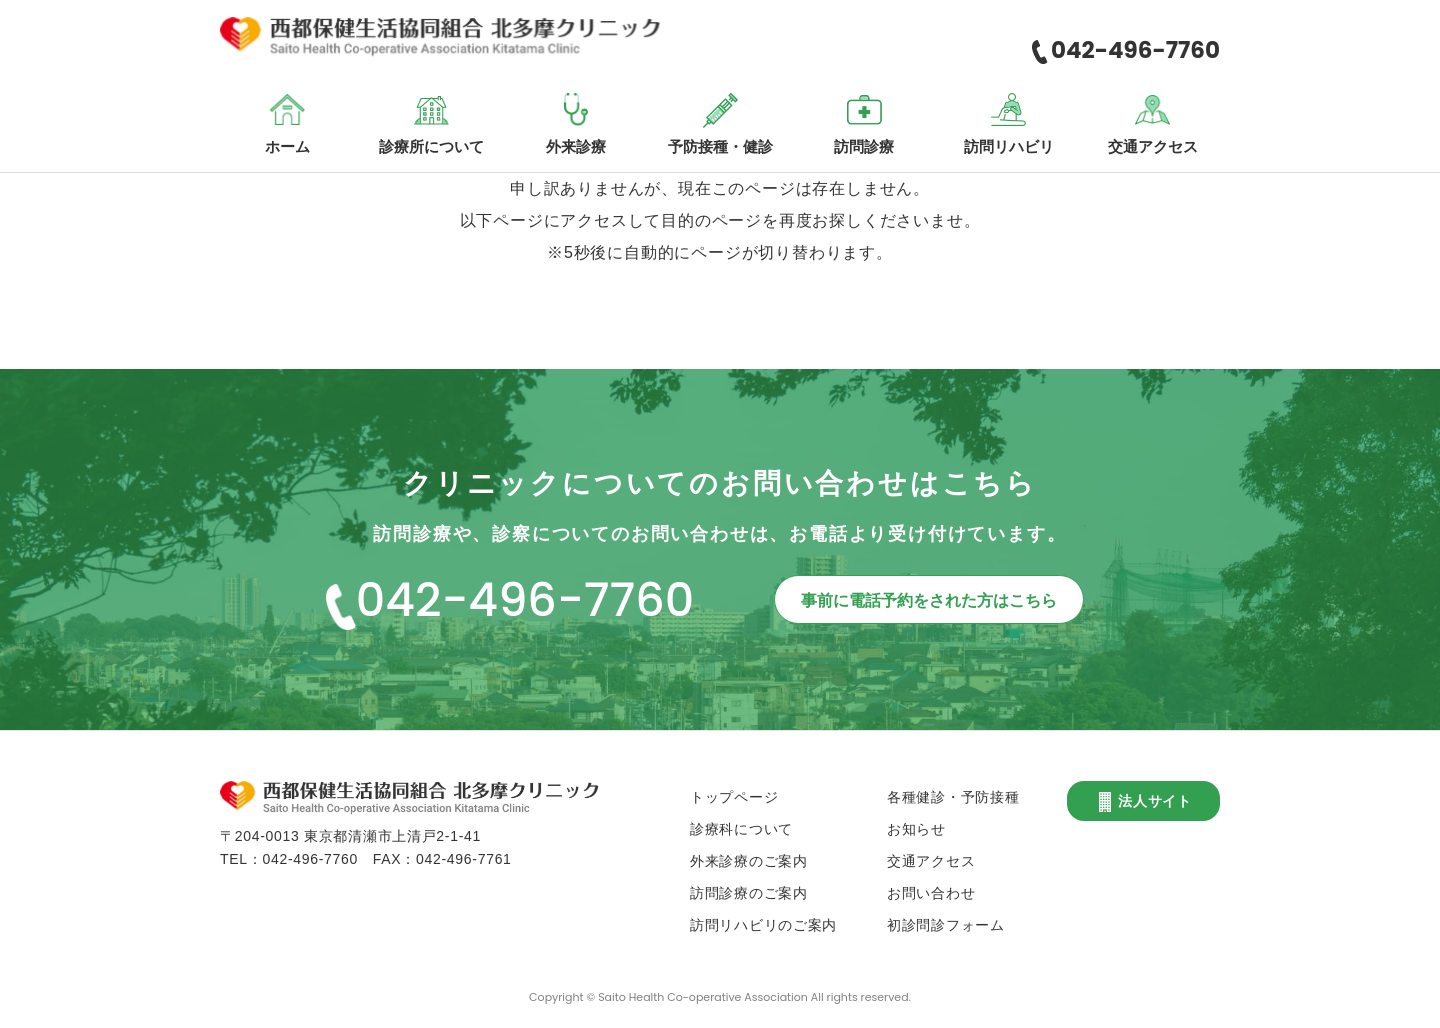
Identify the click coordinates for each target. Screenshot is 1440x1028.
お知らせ (916, 829)
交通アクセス (931, 861)
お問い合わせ (931, 893)
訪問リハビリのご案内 (763, 925)
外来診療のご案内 (749, 861)
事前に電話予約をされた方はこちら (929, 600)
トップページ (734, 797)
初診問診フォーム (946, 925)
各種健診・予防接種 (953, 797)
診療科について (741, 829)
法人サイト (1143, 802)
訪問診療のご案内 (749, 893)
